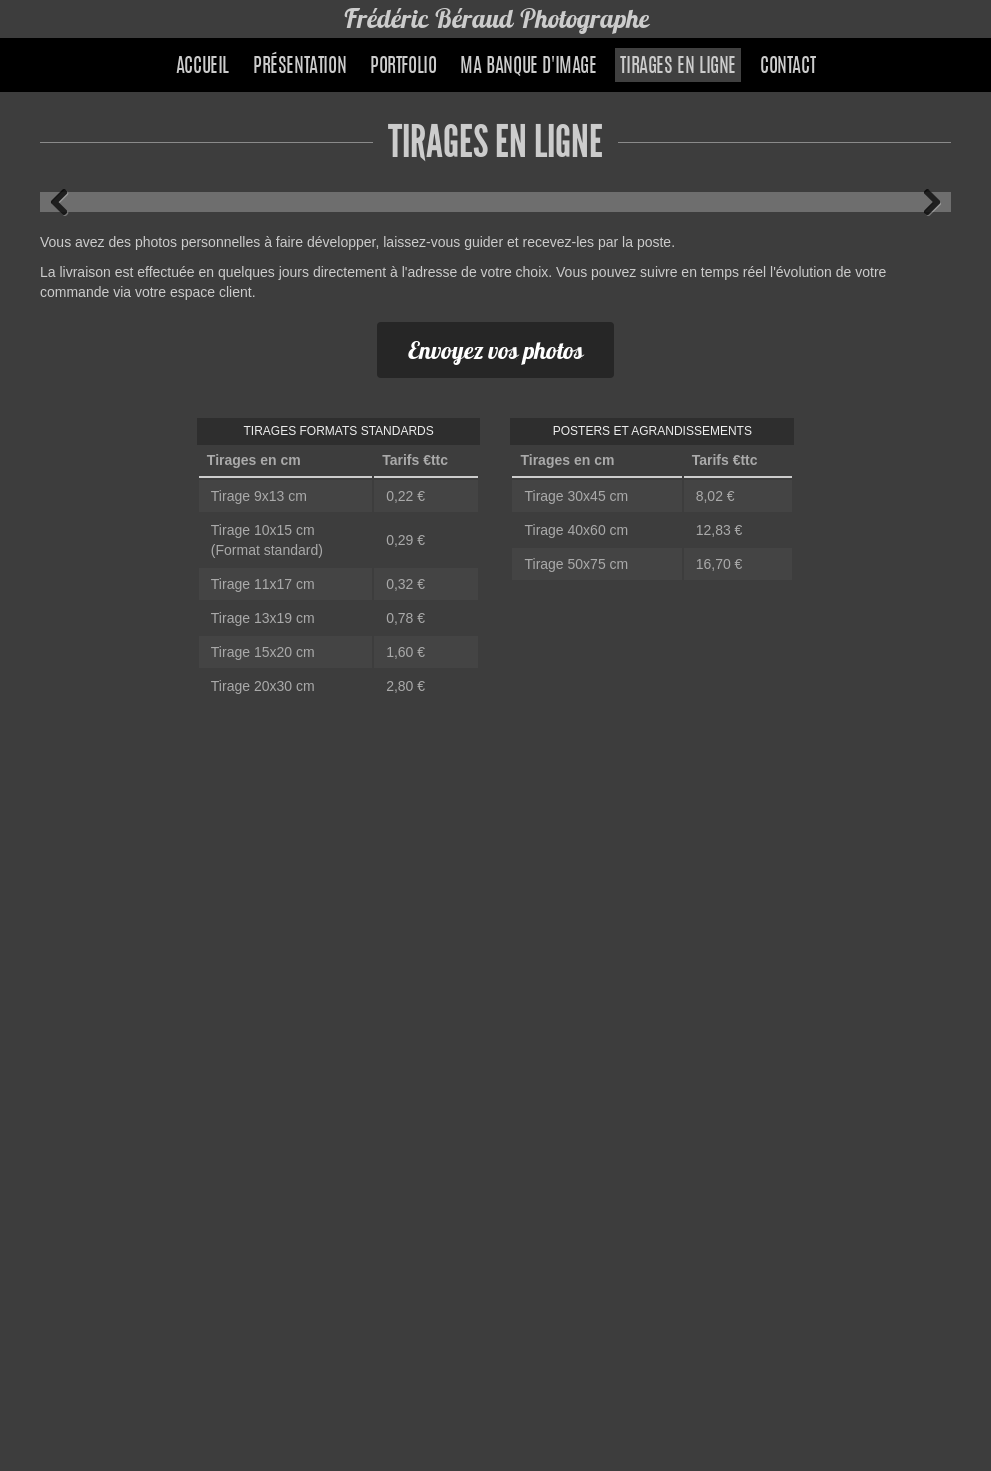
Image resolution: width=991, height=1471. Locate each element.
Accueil (202, 67)
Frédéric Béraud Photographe (496, 18)
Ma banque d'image (528, 67)
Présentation (299, 67)
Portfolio (403, 67)
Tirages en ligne (678, 67)
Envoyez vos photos (495, 350)
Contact (787, 67)
